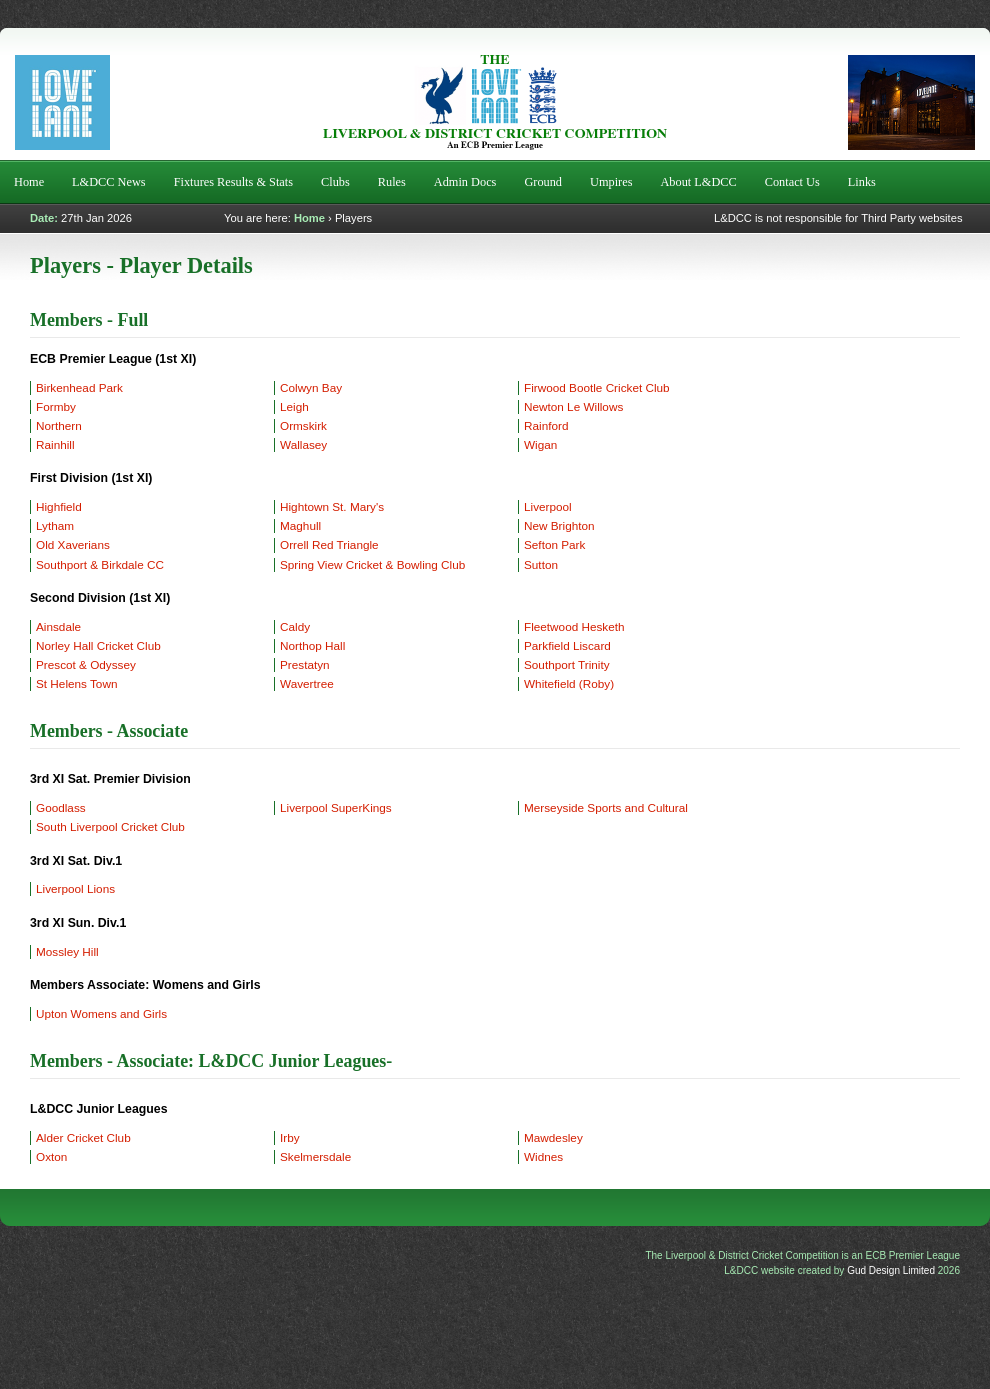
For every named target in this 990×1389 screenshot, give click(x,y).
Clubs (335, 182)
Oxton (51, 1156)
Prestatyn (305, 664)
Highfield (59, 506)
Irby (290, 1137)
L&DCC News (109, 182)
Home (29, 182)
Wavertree (307, 683)
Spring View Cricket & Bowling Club (372, 564)
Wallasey (303, 444)
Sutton (541, 564)
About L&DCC (698, 182)
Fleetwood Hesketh (574, 626)
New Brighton (559, 525)
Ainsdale (58, 626)
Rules (392, 182)
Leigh (294, 406)
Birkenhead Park (79, 387)
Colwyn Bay (311, 387)
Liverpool (548, 506)
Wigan (540, 444)
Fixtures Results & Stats (233, 182)
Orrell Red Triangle (329, 544)
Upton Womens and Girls (101, 1013)
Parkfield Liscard (567, 645)
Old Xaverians (73, 544)
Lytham (55, 525)
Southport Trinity (567, 664)
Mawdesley (553, 1137)
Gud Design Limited (891, 1270)
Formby (56, 406)
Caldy (295, 626)
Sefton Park (554, 544)
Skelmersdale (315, 1156)
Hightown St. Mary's (332, 506)
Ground (543, 182)
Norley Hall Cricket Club (98, 645)
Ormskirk (303, 425)
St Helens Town (76, 683)
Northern (59, 425)
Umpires (611, 182)
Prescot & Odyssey (86, 664)
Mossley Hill (67, 951)
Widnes (543, 1156)
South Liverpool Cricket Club (110, 826)
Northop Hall (312, 645)
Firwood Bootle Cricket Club (597, 387)
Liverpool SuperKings (336, 807)
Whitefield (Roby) (569, 683)
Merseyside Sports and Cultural (606, 807)
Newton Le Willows (573, 406)
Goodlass (61, 807)
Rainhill (55, 444)
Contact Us (792, 182)
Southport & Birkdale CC (100, 564)
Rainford (546, 425)
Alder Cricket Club (83, 1137)
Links (862, 182)
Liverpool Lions (75, 888)
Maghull (300, 525)
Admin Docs (465, 182)
